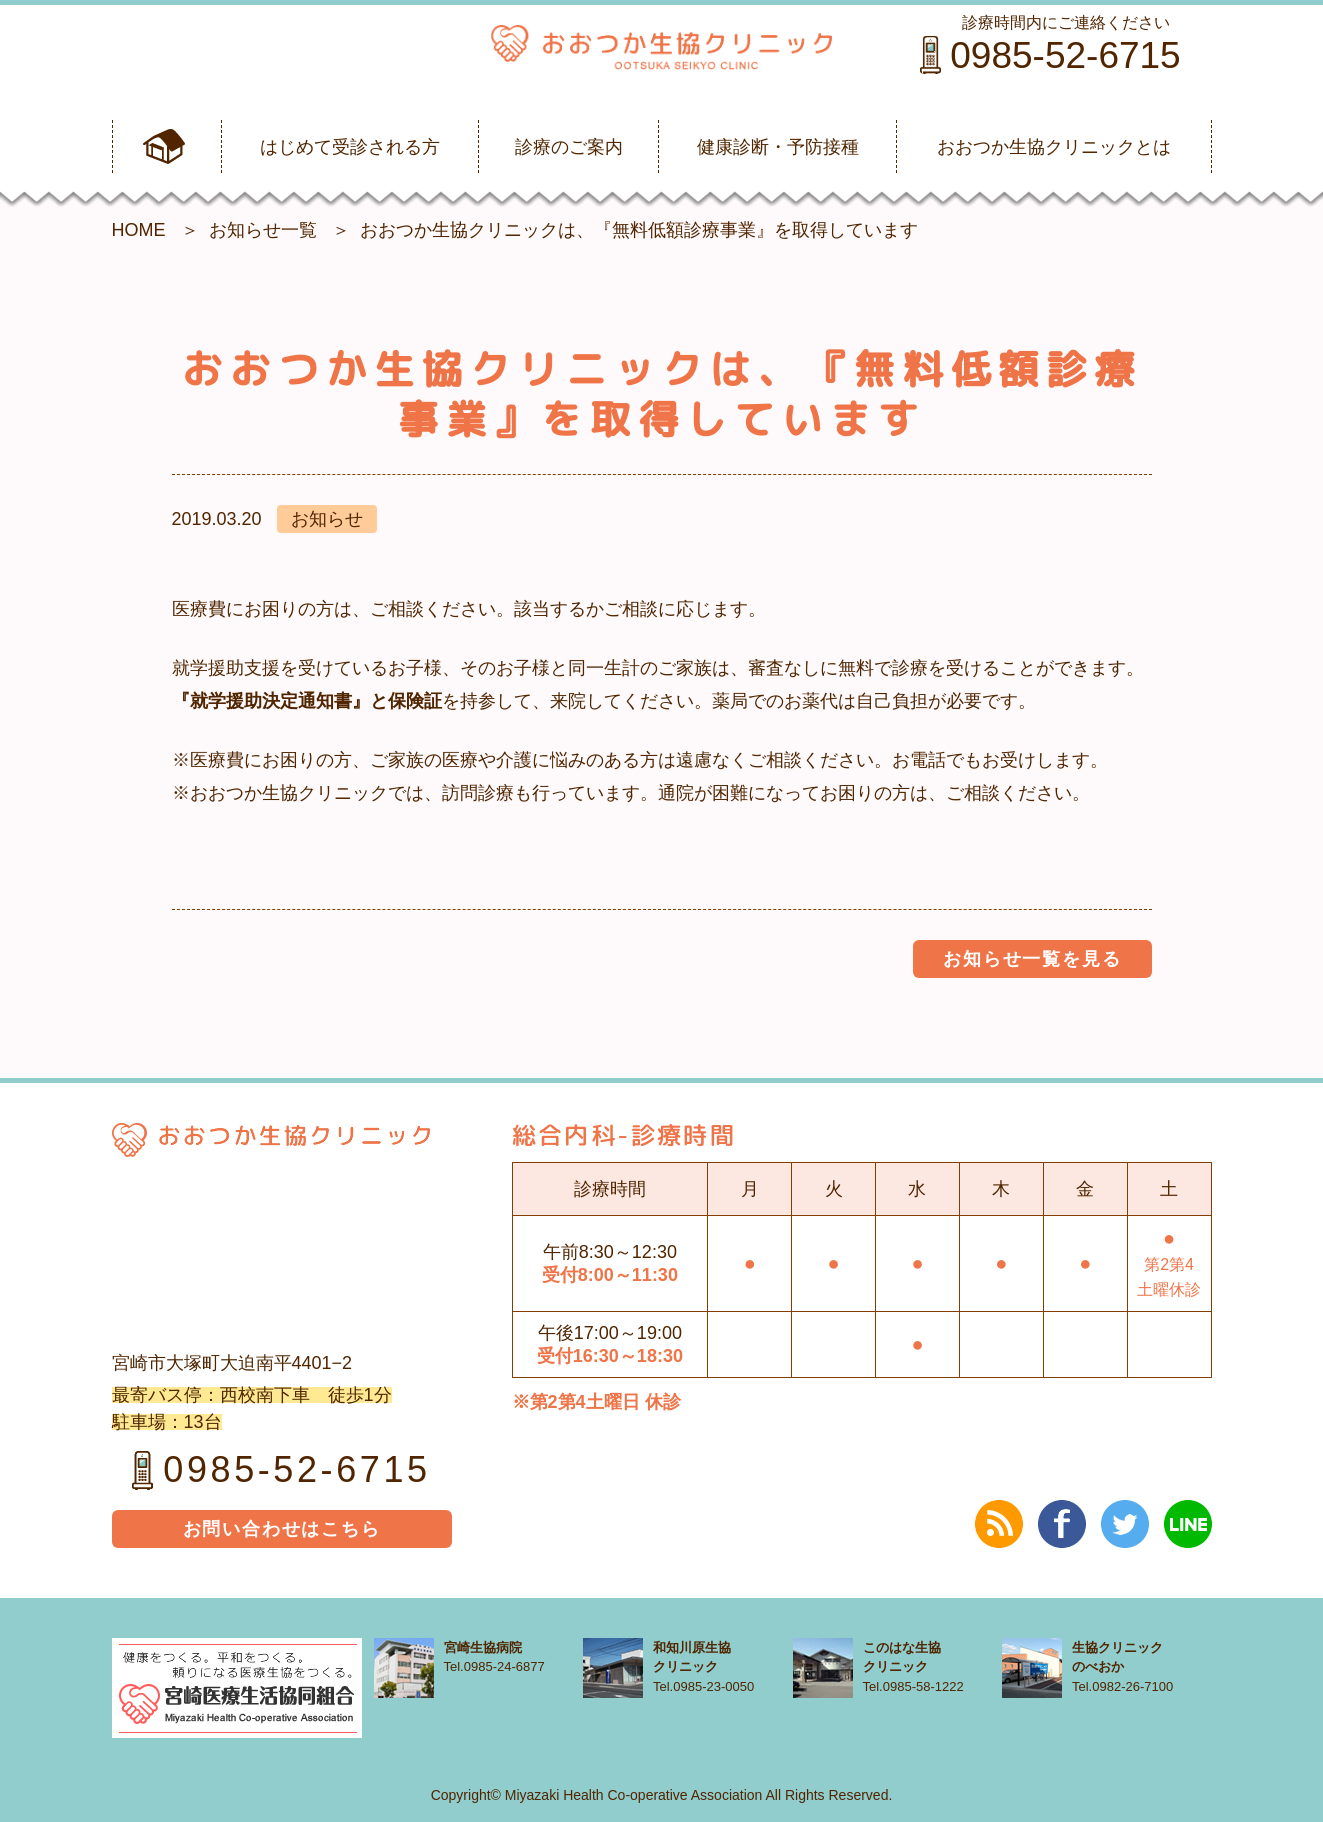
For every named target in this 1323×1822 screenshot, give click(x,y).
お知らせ (327, 519)
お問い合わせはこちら (282, 1529)
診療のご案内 (569, 147)
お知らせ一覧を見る (1032, 959)
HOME (139, 230)
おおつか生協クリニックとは (1054, 147)
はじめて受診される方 (350, 147)
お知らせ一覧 (263, 230)
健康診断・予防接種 (778, 147)
